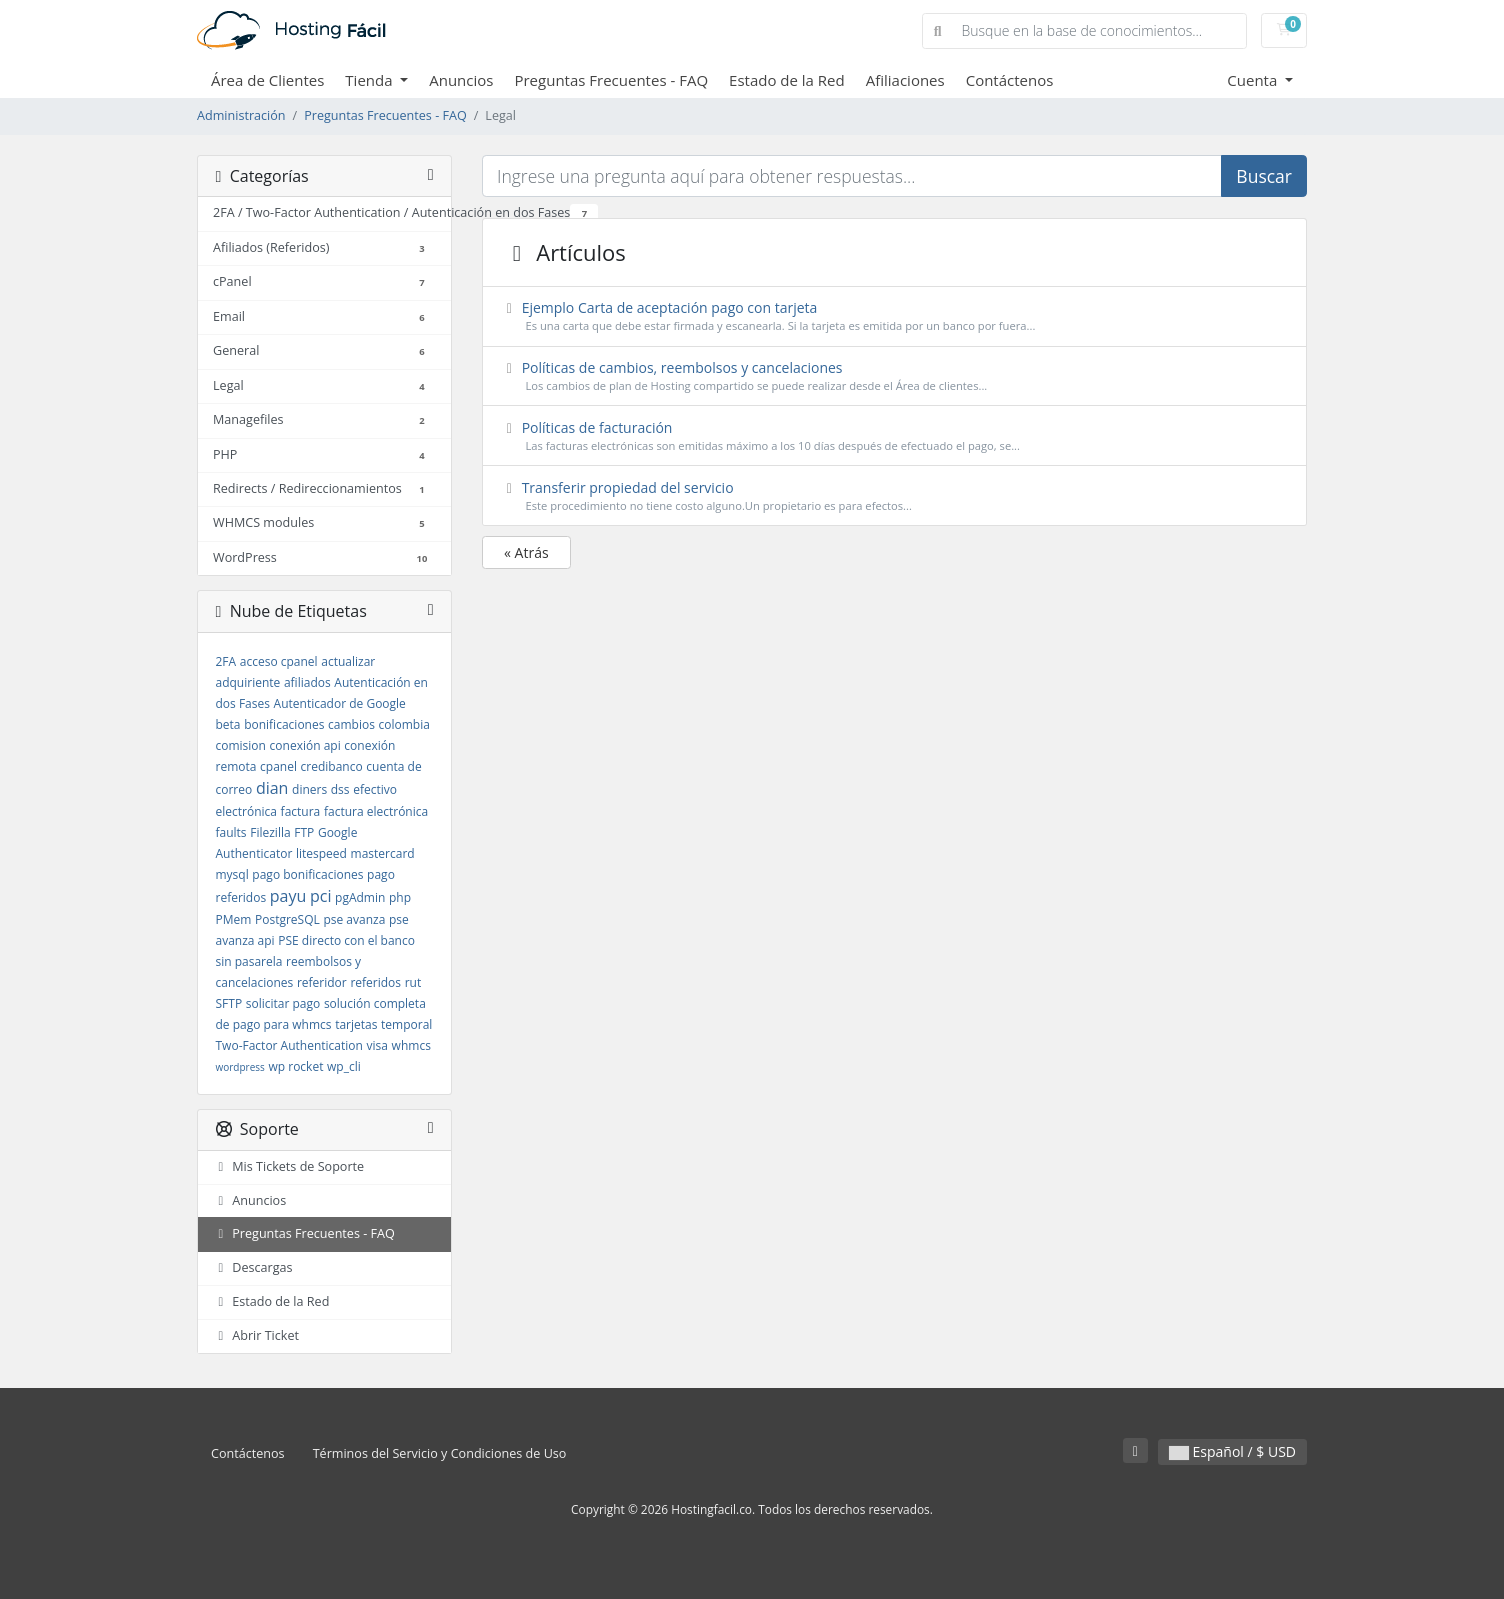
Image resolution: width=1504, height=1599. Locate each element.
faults (231, 832)
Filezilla (270, 832)
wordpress (240, 1067)
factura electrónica (376, 811)
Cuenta (1254, 80)
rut (413, 982)
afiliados (307, 682)
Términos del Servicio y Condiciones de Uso (440, 1453)
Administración (241, 115)
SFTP (229, 1003)
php (400, 897)
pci (321, 896)
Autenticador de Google (340, 703)
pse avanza (354, 919)
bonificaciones (284, 724)
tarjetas (356, 1024)
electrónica (246, 811)
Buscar (1264, 176)
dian (272, 788)
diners (309, 789)
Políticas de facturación (895, 436)
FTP (304, 832)
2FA (226, 661)
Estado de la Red (787, 80)
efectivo (375, 789)
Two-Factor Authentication (289, 1045)
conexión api (305, 745)
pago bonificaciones (307, 874)
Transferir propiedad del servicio (895, 496)
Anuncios (461, 80)
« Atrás (526, 552)
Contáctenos (1010, 80)
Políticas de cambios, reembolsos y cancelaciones (895, 376)
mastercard (383, 853)
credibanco (332, 766)
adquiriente (248, 682)
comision (241, 745)
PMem (234, 919)
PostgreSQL (287, 919)
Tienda (370, 80)
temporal (406, 1024)
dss (340, 789)
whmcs (411, 1045)
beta (228, 724)
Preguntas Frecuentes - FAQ (611, 80)
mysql (232, 874)
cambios (351, 724)
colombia (404, 724)
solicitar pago (283, 1003)
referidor (322, 982)
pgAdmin (360, 897)
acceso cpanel (279, 661)
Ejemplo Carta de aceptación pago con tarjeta (895, 316)
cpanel (278, 766)
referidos (375, 982)
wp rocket (295, 1066)
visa (377, 1045)
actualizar (348, 661)
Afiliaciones (905, 80)
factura (301, 811)
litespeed (321, 853)
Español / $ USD (1232, 1451)
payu (288, 896)
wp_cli (344, 1066)
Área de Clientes (267, 80)
